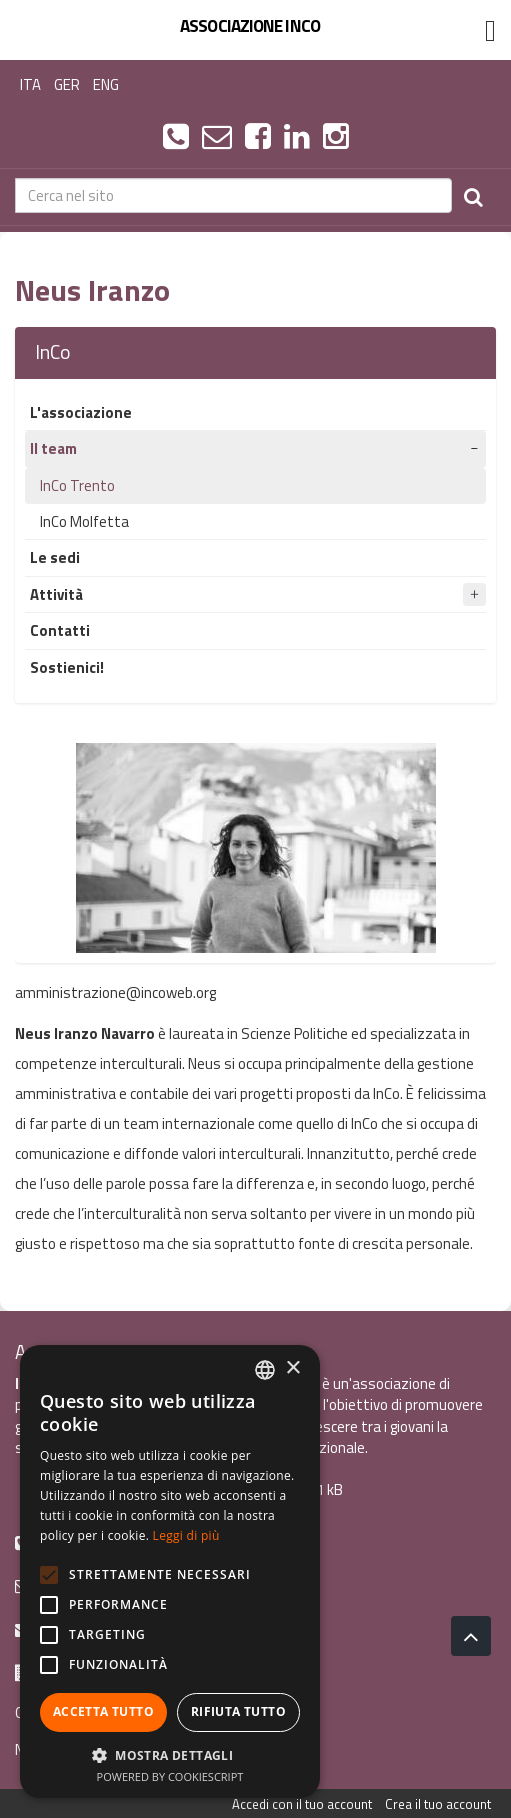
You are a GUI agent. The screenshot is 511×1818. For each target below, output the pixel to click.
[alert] (170, 1571)
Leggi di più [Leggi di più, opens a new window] (186, 1535)
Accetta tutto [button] (103, 1711)
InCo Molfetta (84, 521)
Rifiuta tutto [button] (238, 1711)
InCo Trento (77, 485)
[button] (170, 1754)
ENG (106, 84)
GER (67, 84)
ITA (30, 84)
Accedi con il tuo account (302, 1804)
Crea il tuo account (438, 1804)
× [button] (292, 1368)
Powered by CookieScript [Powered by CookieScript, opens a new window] (170, 1776)
